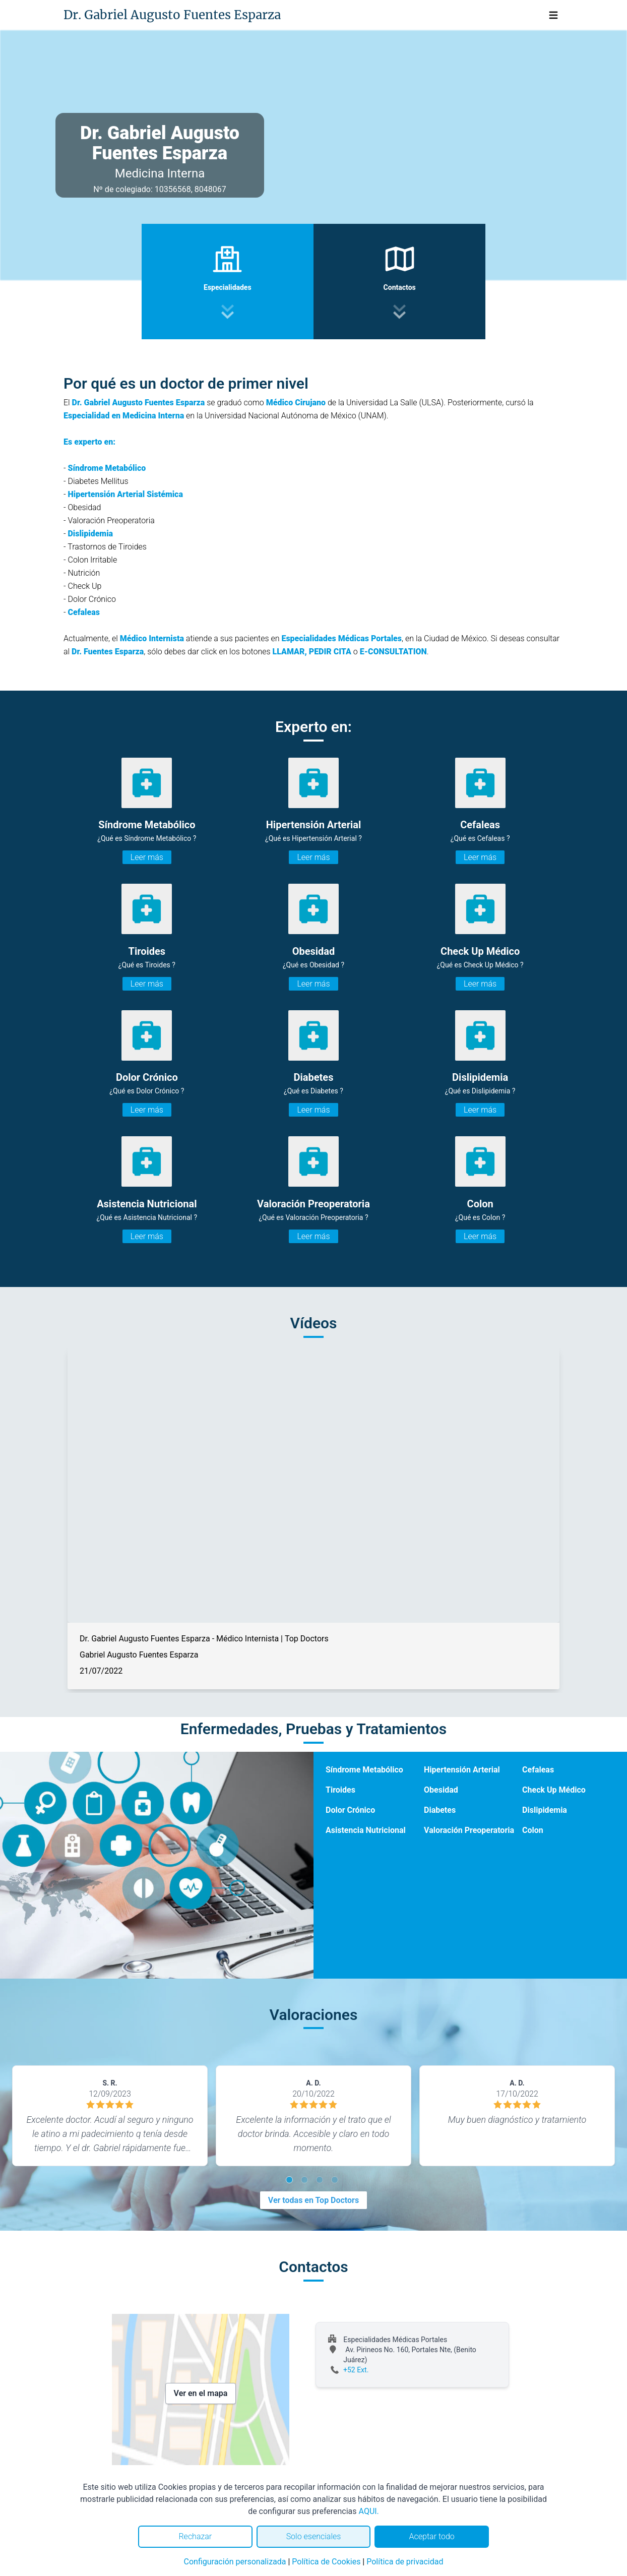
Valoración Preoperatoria (469, 1830)
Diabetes (440, 1810)
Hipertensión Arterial (462, 1769)
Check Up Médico (554, 1790)
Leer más (147, 857)
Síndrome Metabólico (364, 1769)
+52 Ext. (355, 2370)
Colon (532, 1830)
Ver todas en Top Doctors (313, 2200)
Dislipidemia (544, 1810)
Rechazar (195, 2536)
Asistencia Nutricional (366, 1830)
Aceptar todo (432, 2536)
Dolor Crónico (350, 1810)
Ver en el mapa (201, 2393)
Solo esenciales (313, 2536)
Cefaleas (538, 1769)
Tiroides (340, 1790)
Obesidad (441, 1790)
